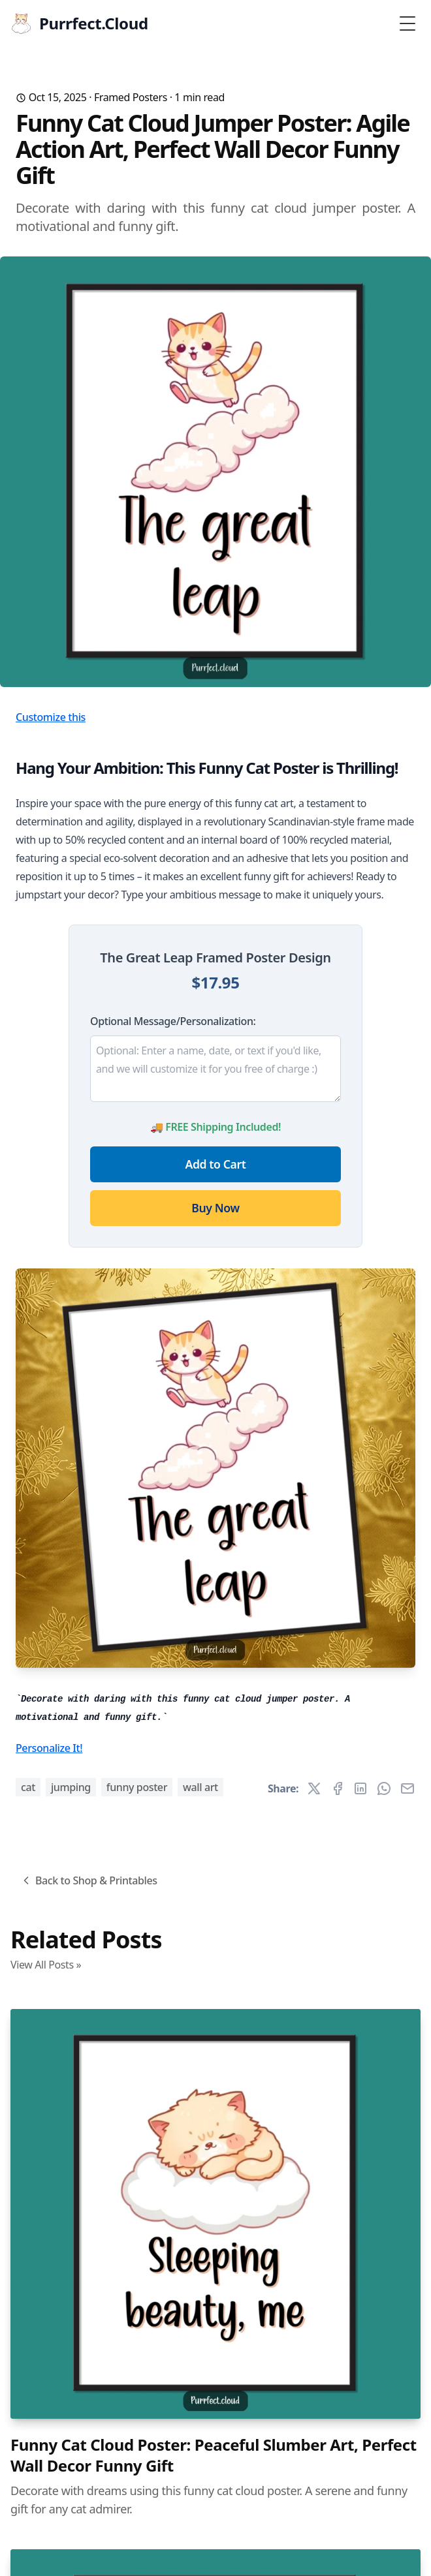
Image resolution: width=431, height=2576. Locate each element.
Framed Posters (130, 97)
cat (28, 1787)
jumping (71, 1787)
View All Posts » (45, 1964)
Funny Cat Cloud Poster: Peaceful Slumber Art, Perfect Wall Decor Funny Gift (213, 2455)
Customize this (51, 717)
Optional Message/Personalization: (172, 1021)
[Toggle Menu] (407, 23)
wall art (200, 1787)
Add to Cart (215, 1164)
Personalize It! (49, 1748)
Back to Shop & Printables (88, 1880)
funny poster (136, 1787)
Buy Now (215, 1208)
